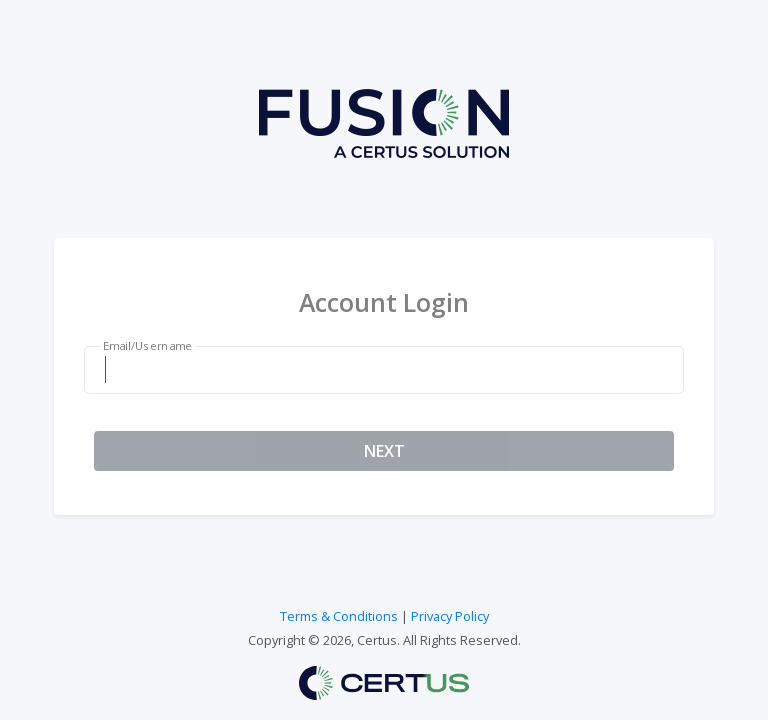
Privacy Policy (450, 616)
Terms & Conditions (339, 616)
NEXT (384, 451)
